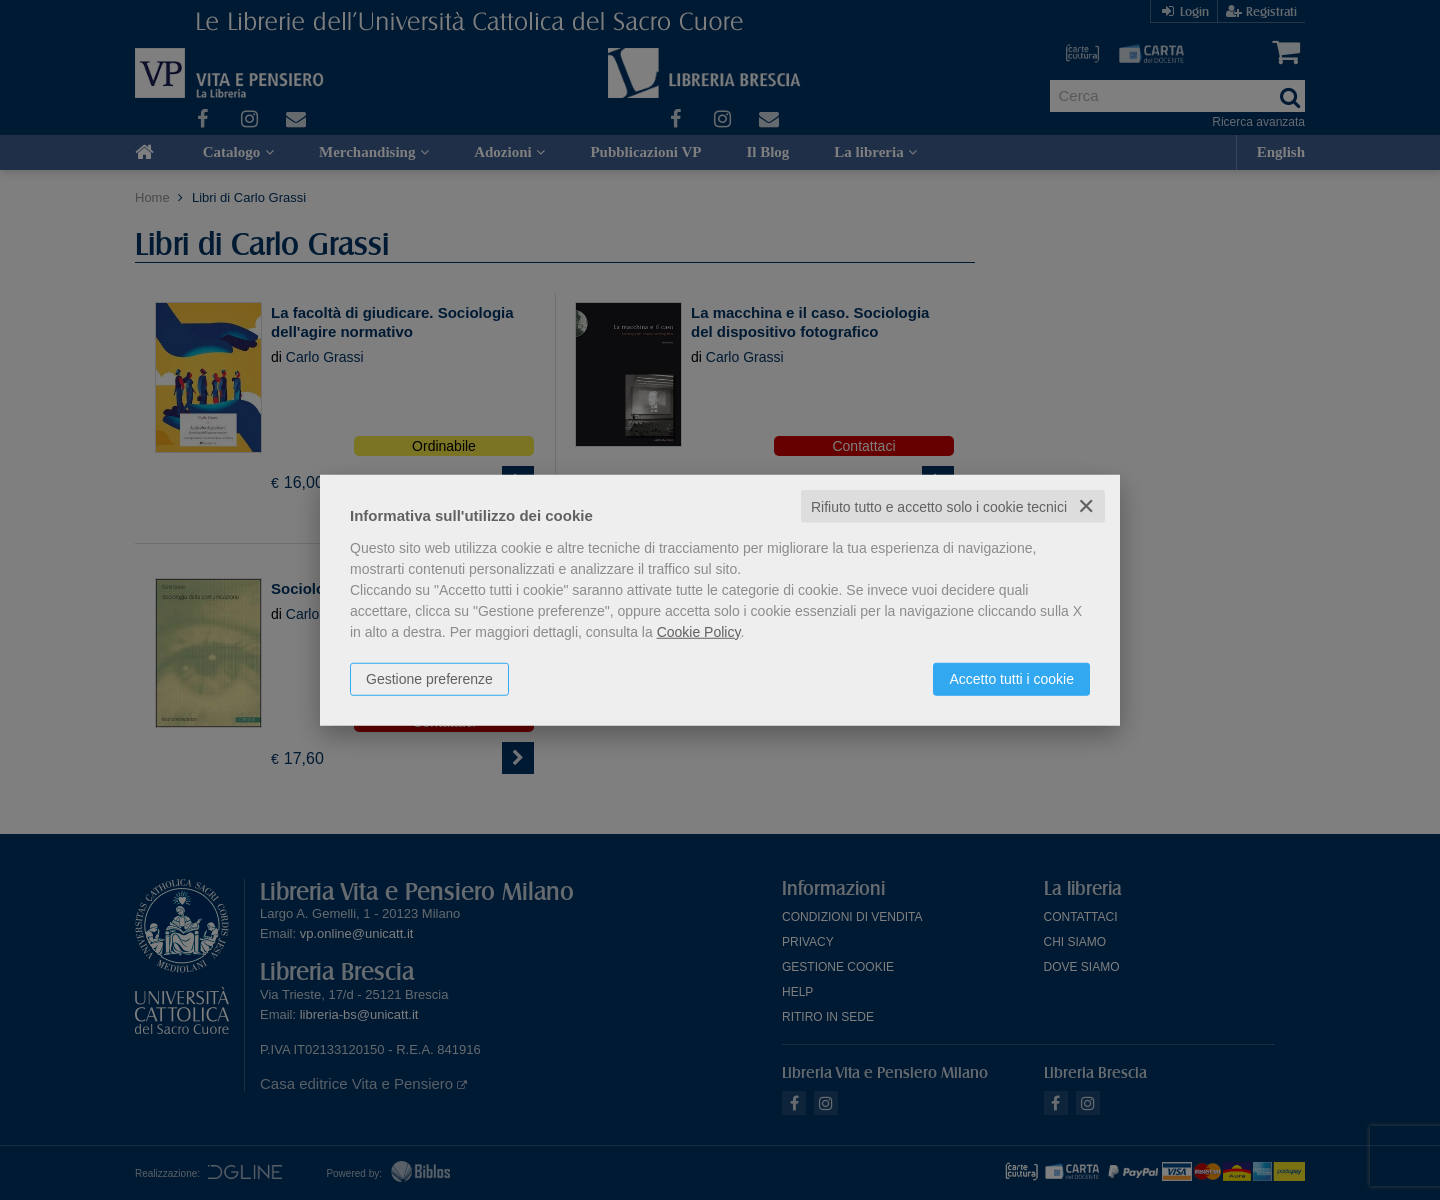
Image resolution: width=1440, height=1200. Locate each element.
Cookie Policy (699, 631)
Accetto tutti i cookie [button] (1011, 678)
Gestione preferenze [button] (429, 678)
